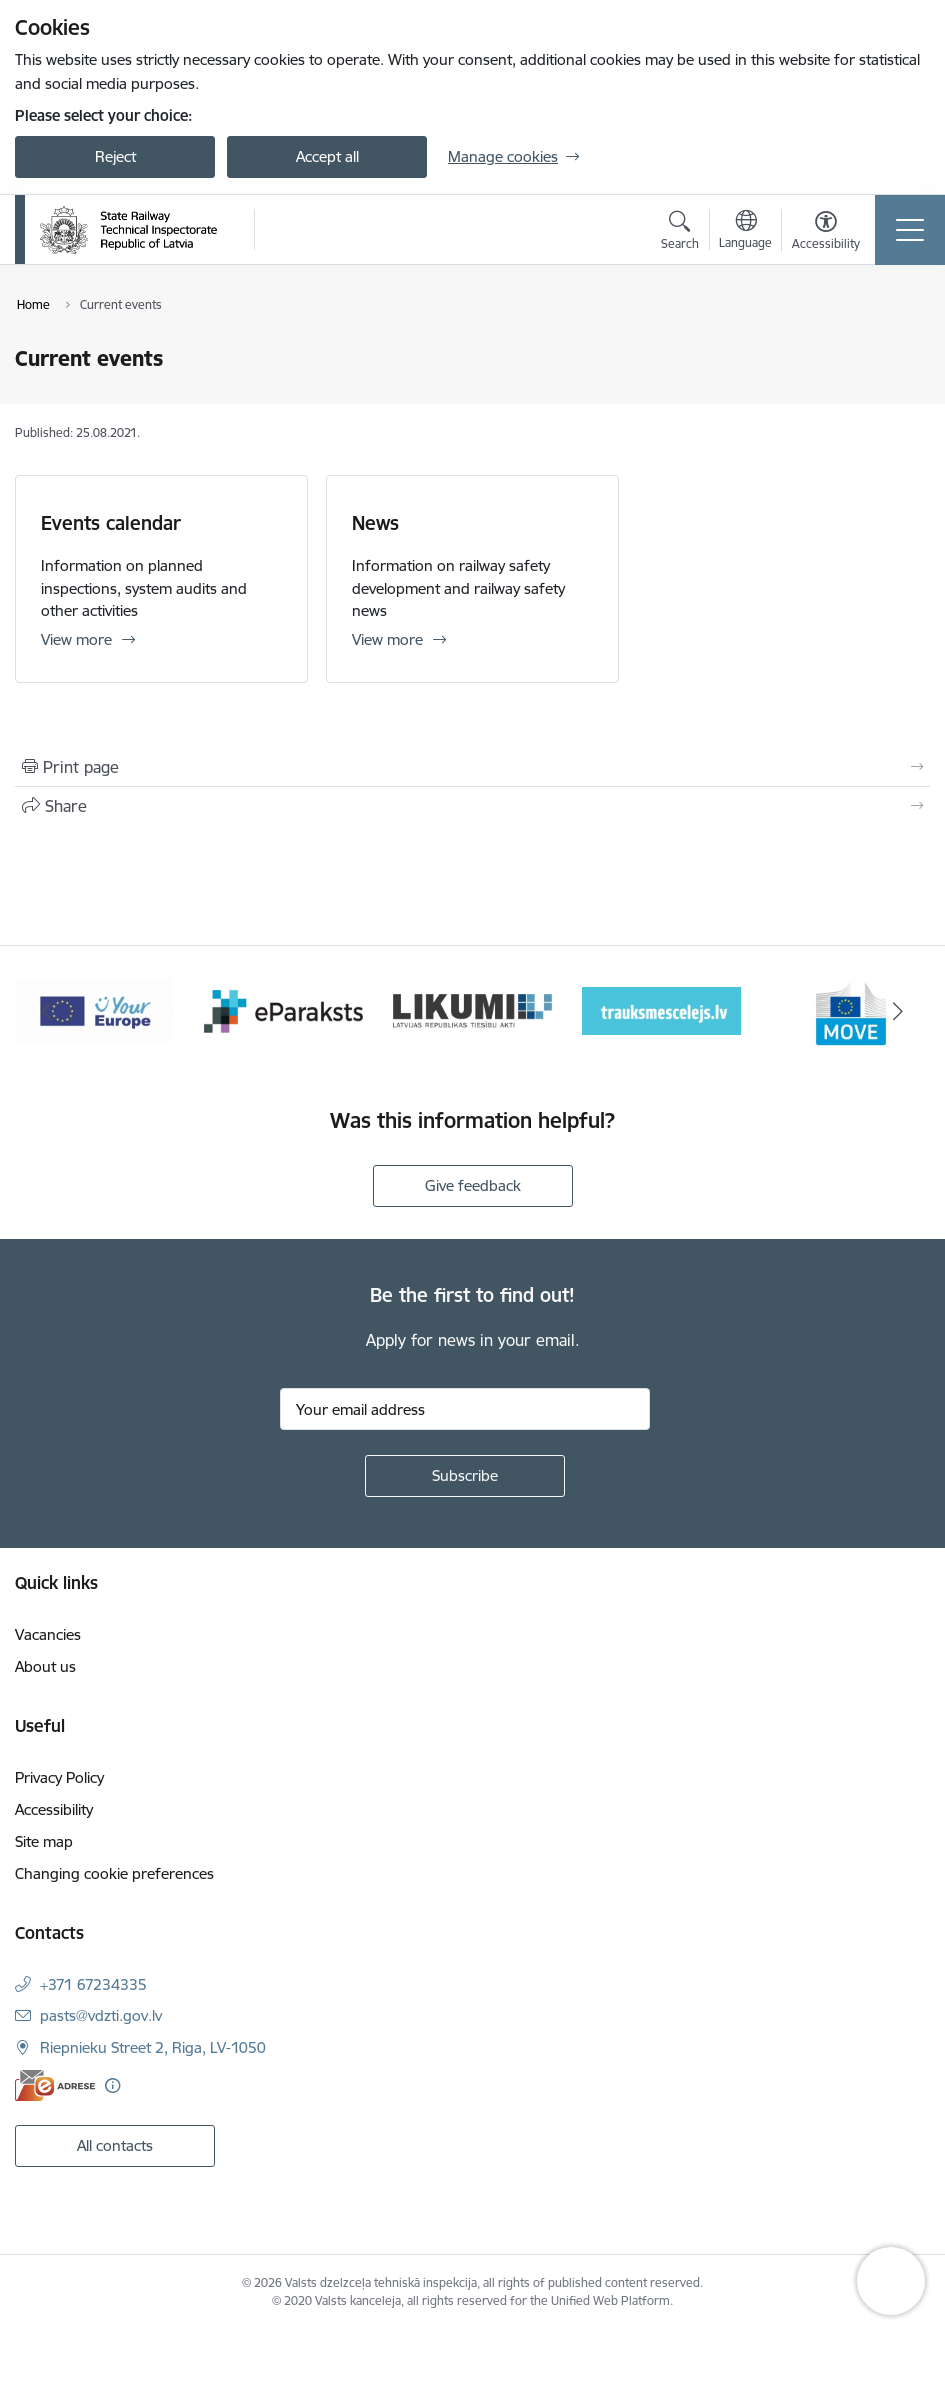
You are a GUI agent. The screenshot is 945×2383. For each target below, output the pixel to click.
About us (45, 1666)
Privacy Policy (59, 1777)
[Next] (898, 1011)
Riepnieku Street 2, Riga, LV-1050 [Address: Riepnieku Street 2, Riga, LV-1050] (153, 2047)
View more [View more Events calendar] (76, 639)
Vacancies (48, 1634)
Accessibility (54, 1809)
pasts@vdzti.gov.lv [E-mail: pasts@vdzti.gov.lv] (101, 2015)
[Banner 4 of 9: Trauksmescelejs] (661, 1009)
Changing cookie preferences (114, 1873)
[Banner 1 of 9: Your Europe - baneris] (94, 1009)
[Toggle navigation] (910, 230)
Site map (44, 1841)
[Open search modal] (680, 233)
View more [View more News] (387, 639)
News (375, 523)
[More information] (112, 2085)
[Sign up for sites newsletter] (465, 1476)
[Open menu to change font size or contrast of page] (826, 233)
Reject (115, 156)
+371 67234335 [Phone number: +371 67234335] (93, 1984)
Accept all (327, 156)
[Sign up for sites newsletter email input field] (465, 1409)
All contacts (115, 2145)
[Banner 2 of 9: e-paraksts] (283, 1009)
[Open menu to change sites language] (745, 232)
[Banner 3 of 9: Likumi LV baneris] (472, 1009)
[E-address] (55, 2085)
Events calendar (111, 523)
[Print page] (472, 767)
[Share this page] (472, 806)
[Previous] (47, 1011)
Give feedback (473, 1185)
